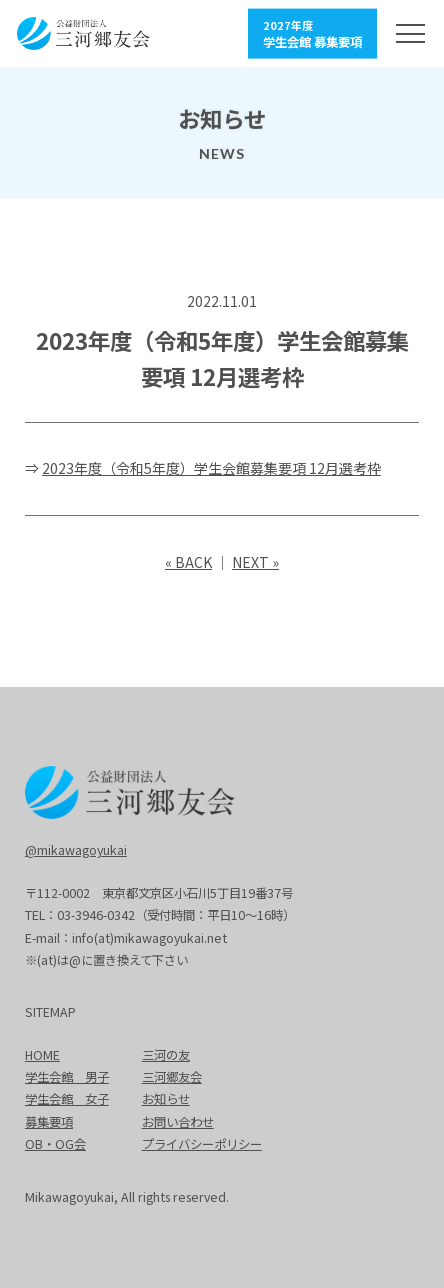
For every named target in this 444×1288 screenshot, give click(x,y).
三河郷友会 (172, 1077)
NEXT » (255, 562)
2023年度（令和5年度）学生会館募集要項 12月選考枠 (211, 468)
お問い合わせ (178, 1122)
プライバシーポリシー (202, 1144)
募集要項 (49, 1122)
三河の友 (166, 1055)
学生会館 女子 (67, 1099)
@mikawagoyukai (76, 850)
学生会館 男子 (67, 1077)
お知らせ (166, 1099)
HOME (42, 1055)
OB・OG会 (55, 1144)
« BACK (188, 562)
